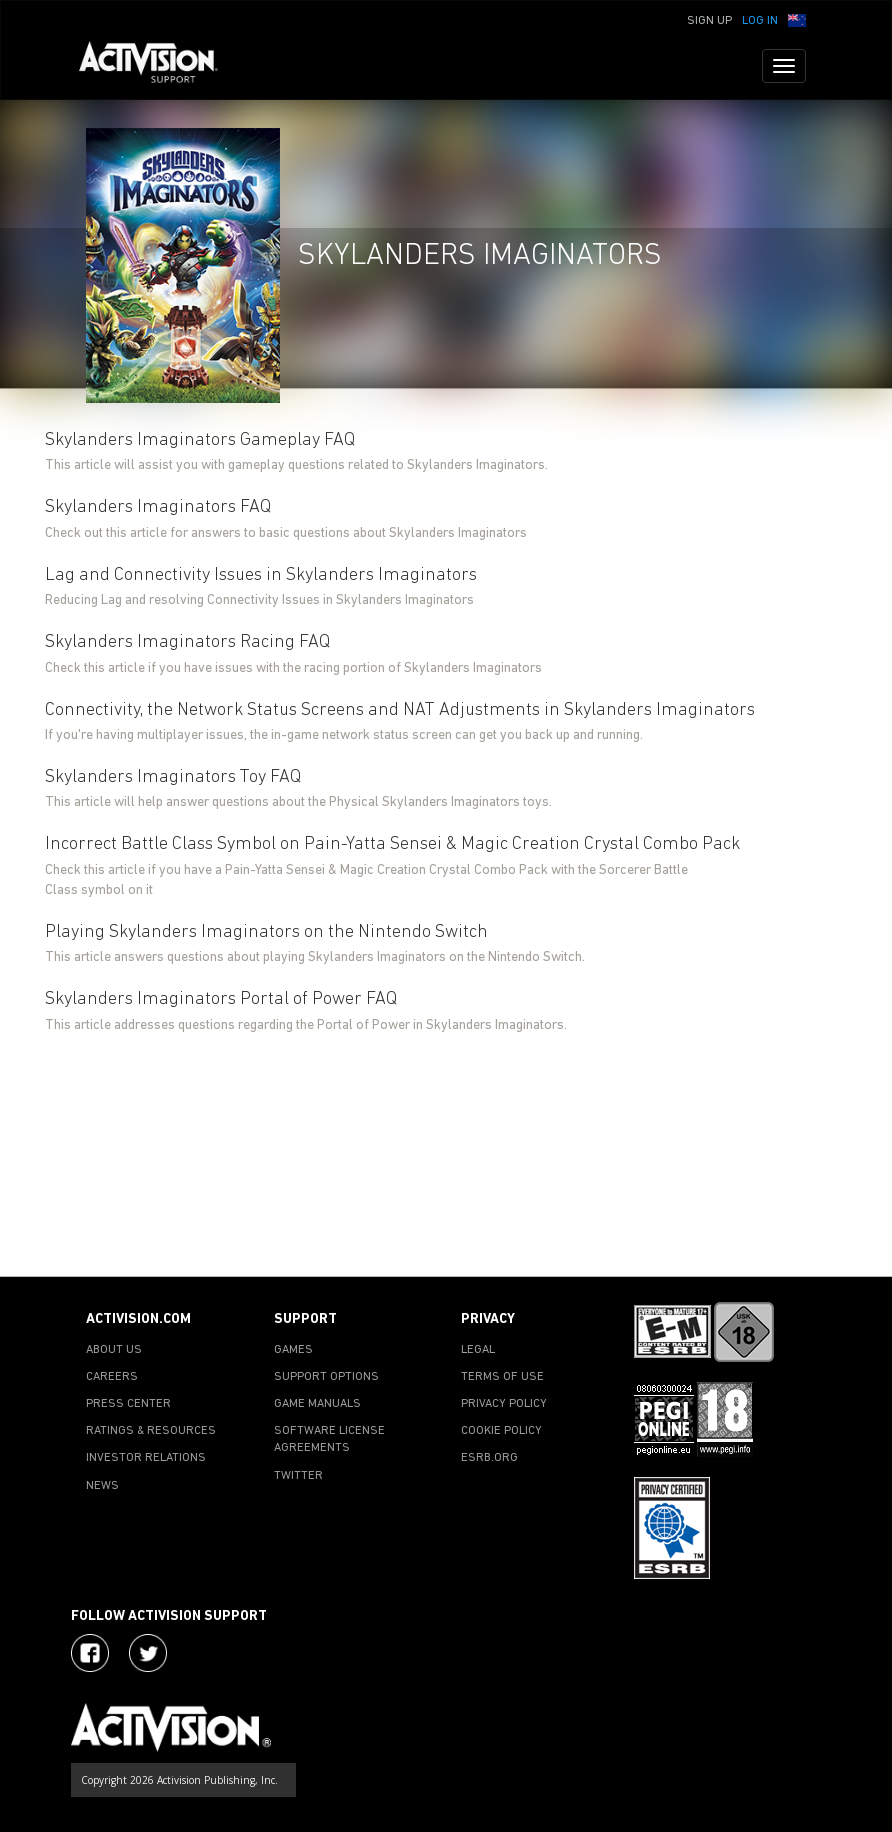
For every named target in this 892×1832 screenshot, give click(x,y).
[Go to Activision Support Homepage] (158, 66)
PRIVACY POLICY (504, 1404)
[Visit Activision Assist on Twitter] (148, 1653)
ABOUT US (114, 1350)
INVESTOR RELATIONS (146, 1458)
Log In (760, 21)
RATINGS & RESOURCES (151, 1431)
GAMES (293, 1350)
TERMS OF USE (502, 1377)
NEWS (102, 1486)
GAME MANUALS (317, 1404)
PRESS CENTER (128, 1404)
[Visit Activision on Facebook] (90, 1653)
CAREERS (112, 1377)
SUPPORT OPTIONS (326, 1377)
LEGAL (478, 1350)
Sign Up (709, 21)
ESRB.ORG (489, 1458)
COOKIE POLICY (501, 1431)
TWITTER (298, 1476)
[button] (797, 19)
